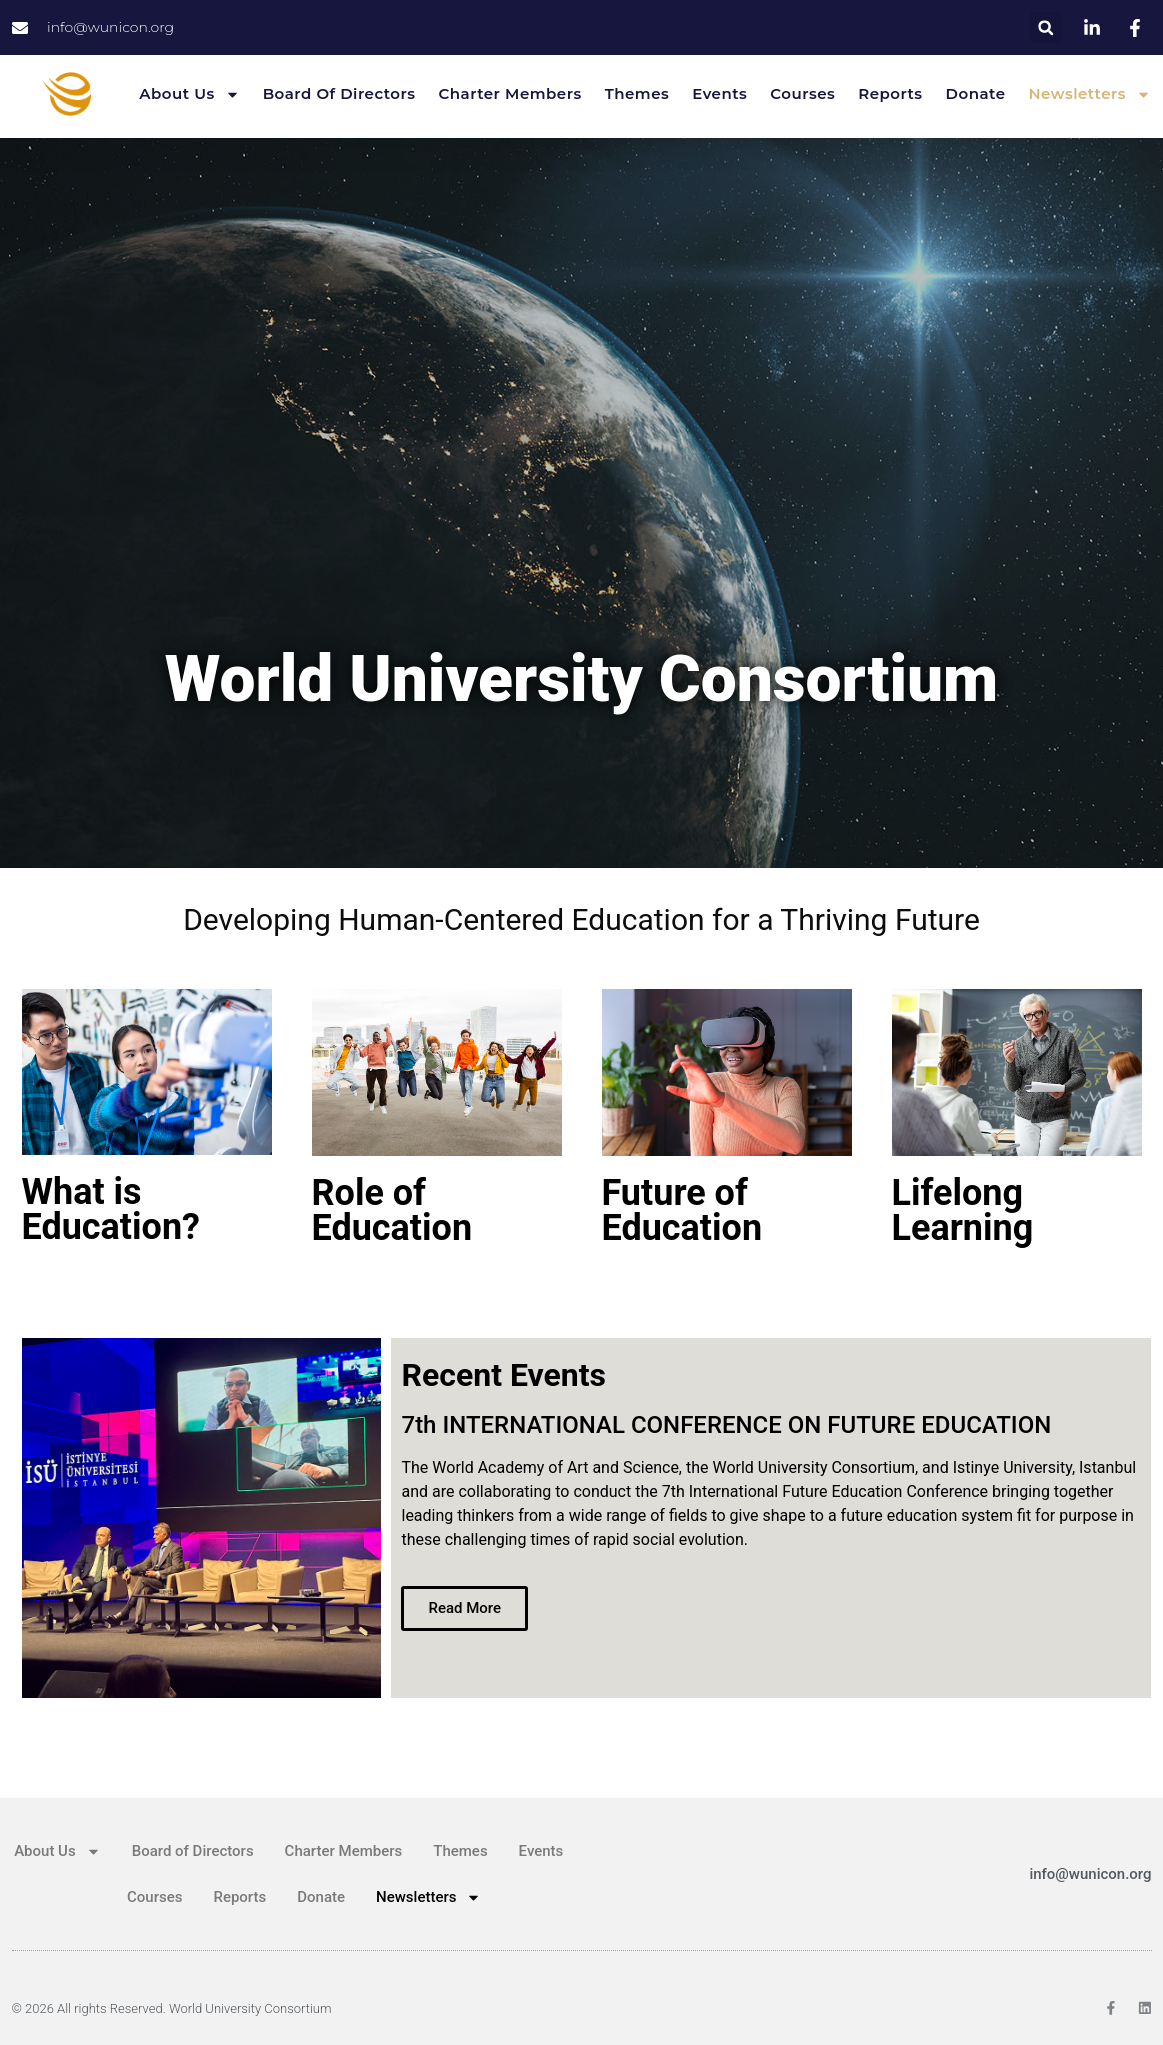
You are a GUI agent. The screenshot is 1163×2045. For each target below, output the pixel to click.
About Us (189, 94)
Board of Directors (339, 93)
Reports (890, 93)
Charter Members (510, 93)
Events (719, 93)
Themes (637, 93)
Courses (802, 93)
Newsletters (1089, 94)
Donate (976, 93)
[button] (1045, 27)
